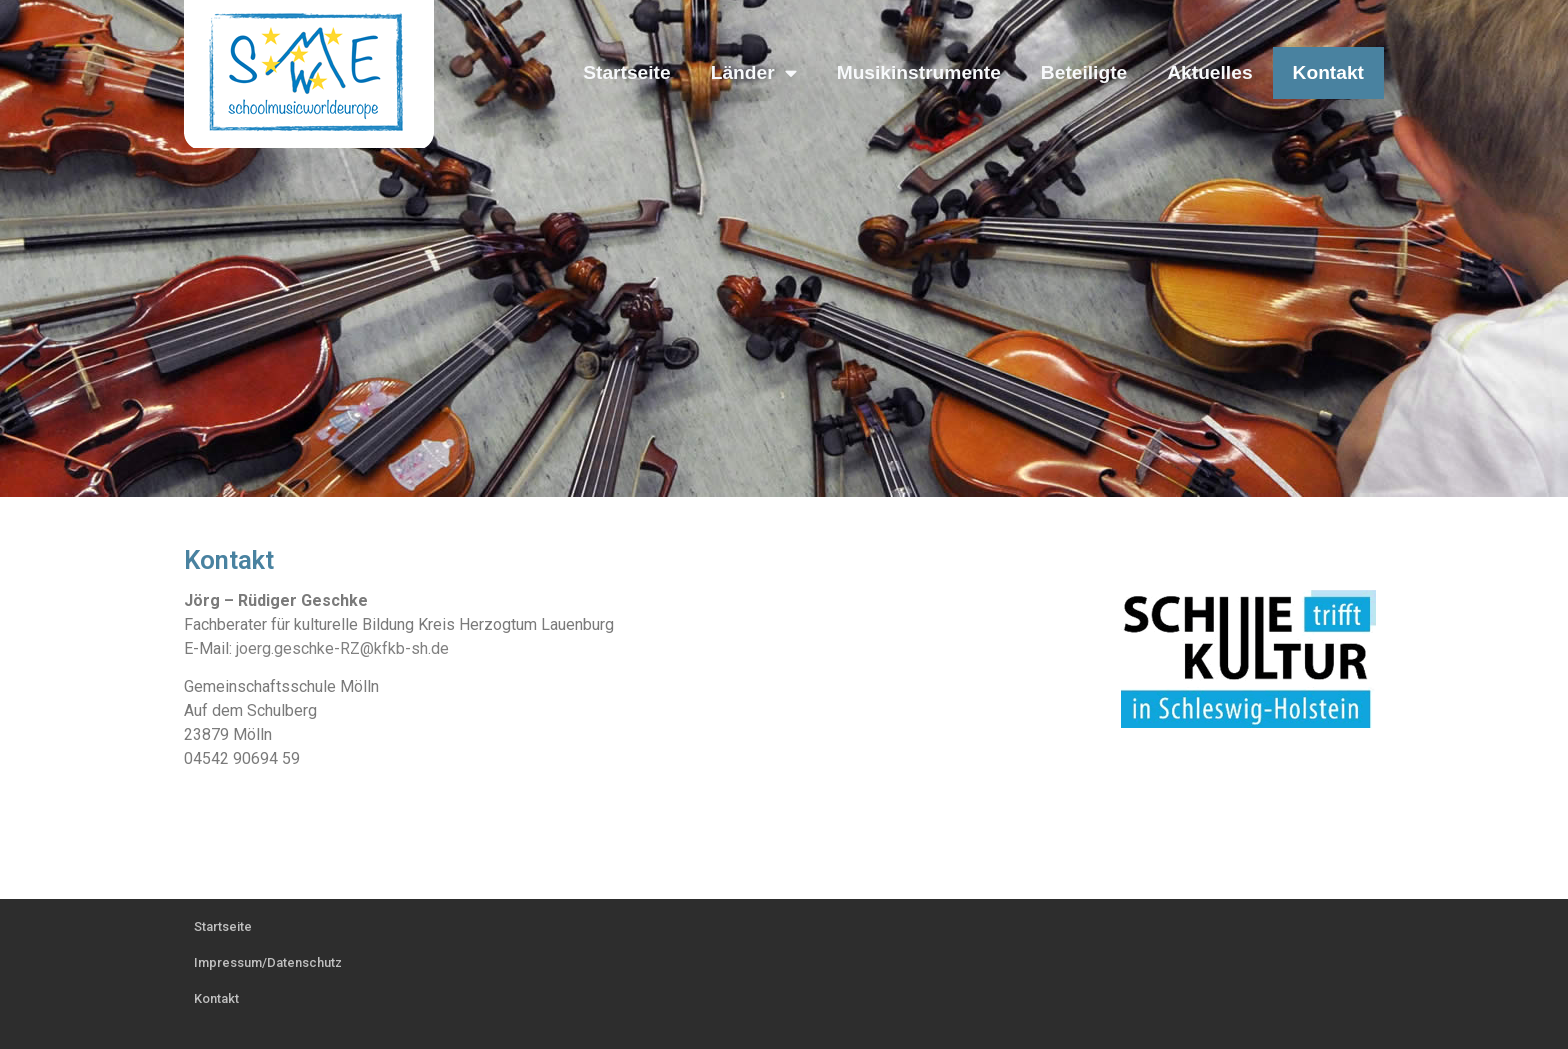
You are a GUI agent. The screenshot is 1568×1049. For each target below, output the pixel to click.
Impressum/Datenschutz (268, 962)
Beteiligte (1084, 72)
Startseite (626, 72)
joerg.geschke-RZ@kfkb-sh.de (342, 648)
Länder (754, 72)
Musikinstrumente (919, 72)
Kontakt (1328, 72)
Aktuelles (1209, 72)
